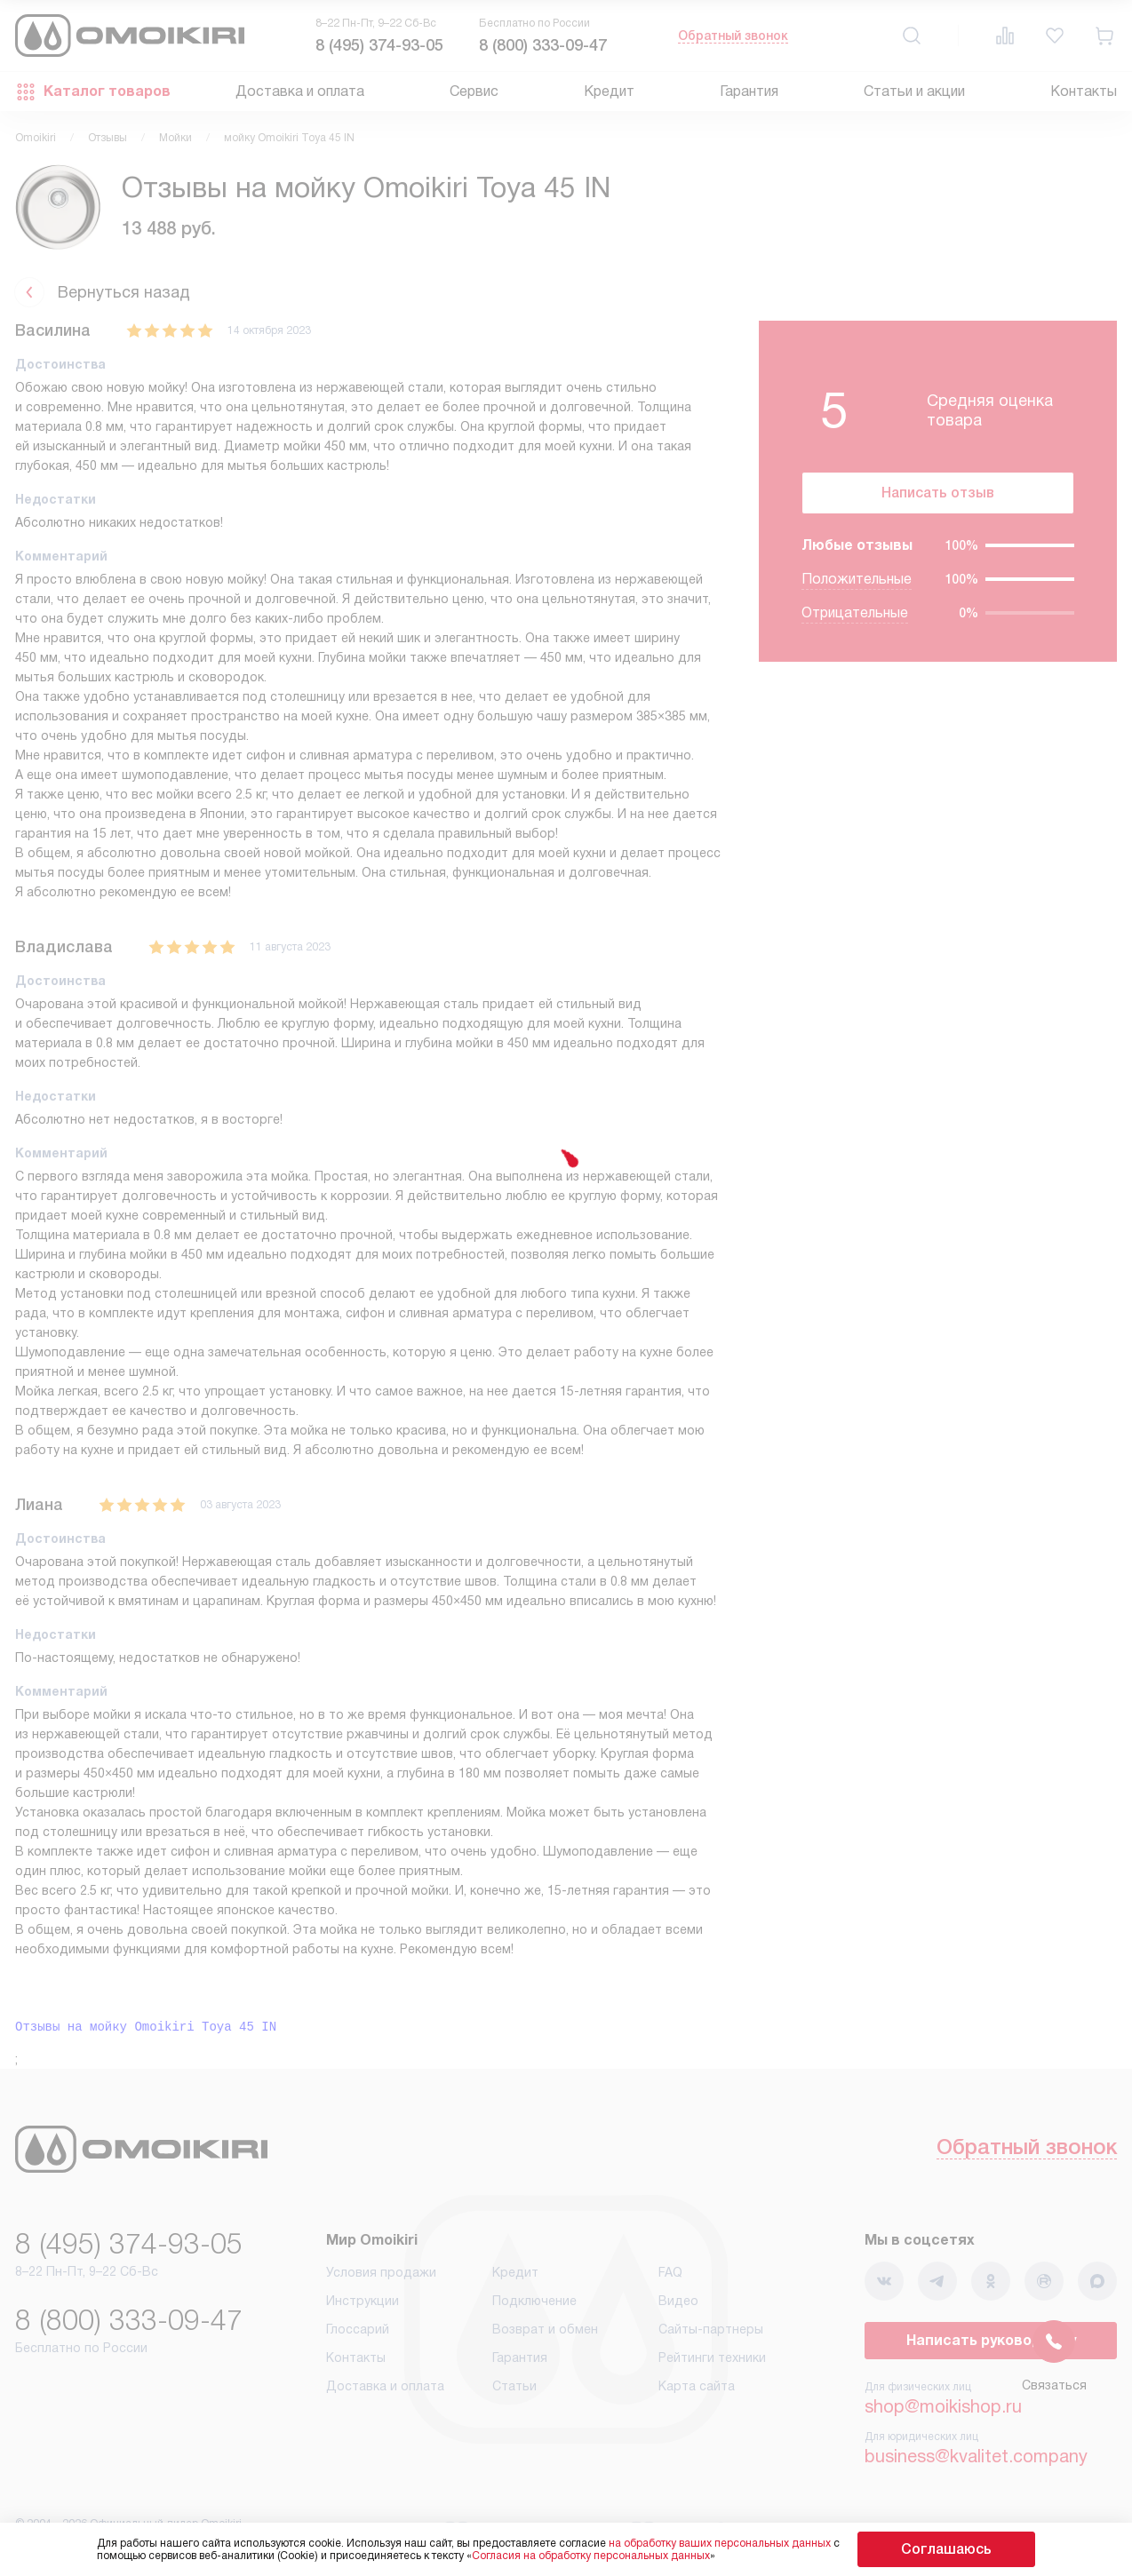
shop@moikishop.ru (943, 2413)
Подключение (534, 2308)
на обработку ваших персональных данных (755, 2543)
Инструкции (362, 2308)
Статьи (514, 2393)
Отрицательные (854, 626)
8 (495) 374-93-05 (379, 45)
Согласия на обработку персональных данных (626, 2555)
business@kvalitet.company (976, 2463)
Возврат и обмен (545, 2336)
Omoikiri (35, 137)
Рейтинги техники (712, 2364)
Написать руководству (991, 2347)
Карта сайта (696, 2393)
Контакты (1083, 91)
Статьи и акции (914, 91)
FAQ (670, 2279)
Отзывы (107, 137)
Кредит (609, 91)
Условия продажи (381, 2279)
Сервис (474, 91)
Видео (678, 2308)
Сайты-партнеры (710, 2336)
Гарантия (749, 91)
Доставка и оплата (299, 91)
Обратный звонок (733, 35)
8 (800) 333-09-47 (543, 45)
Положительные (856, 592)
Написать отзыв (937, 499)
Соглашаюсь (946, 2548)
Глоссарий (357, 2336)
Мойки (175, 137)
